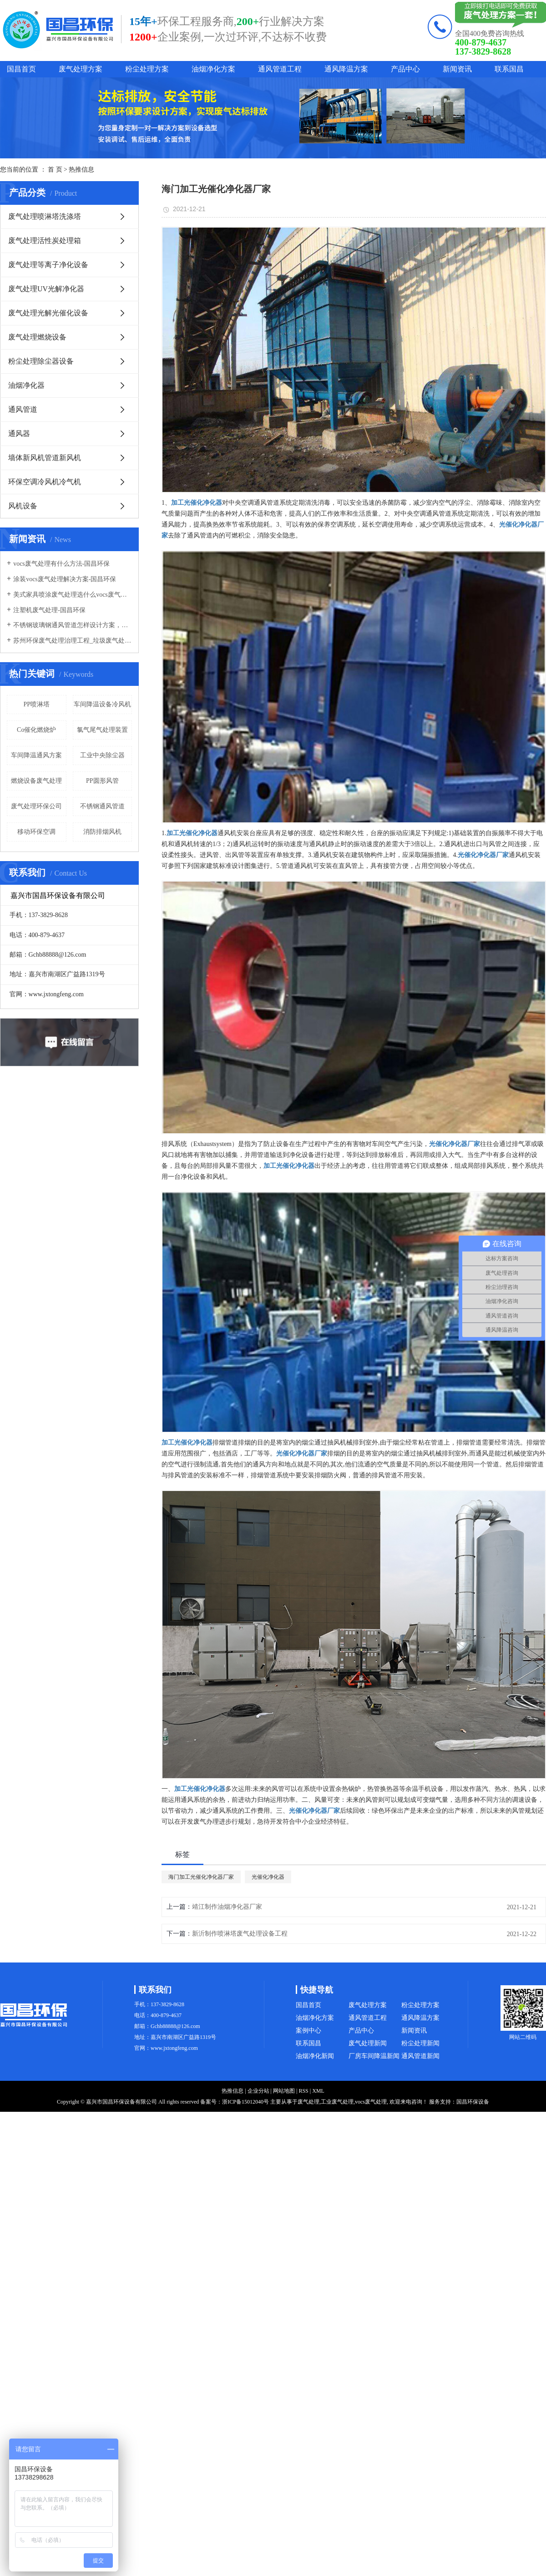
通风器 (19, 433)
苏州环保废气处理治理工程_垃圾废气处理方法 (72, 640)
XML (318, 2091)
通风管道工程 (280, 69)
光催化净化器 (268, 1877)
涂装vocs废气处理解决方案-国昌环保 (64, 579)
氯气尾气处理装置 (102, 729)
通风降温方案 (346, 69)
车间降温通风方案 (36, 755)
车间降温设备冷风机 (102, 704)
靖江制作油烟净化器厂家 (227, 1906)
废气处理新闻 (368, 2043)
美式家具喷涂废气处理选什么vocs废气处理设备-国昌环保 (72, 594)
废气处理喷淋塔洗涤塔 (44, 216)
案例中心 (308, 2030)
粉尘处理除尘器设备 (41, 361)
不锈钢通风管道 (102, 806)
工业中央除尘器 (102, 755)
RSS (303, 2091)
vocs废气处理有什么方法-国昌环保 (61, 563)
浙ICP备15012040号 (245, 2102)
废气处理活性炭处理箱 (44, 240)
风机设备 (22, 506)
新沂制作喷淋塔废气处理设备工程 (240, 1933)
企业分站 (258, 2091)
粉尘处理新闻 (420, 2043)
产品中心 (405, 69)
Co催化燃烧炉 (36, 729)
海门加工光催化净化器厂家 (201, 1877)
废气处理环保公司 (36, 806)
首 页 (55, 169)
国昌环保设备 (472, 2102)
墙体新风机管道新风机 (44, 457)
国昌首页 (21, 69)
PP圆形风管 (102, 780)
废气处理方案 (80, 69)
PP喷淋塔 (36, 704)
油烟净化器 (26, 385)
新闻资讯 (457, 69)
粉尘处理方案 (147, 69)
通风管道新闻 (420, 2056)
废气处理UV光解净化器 (46, 289)
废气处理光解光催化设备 (48, 313)
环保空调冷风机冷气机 (44, 482)
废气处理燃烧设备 (37, 337)
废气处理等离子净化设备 (48, 265)
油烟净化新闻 (315, 2056)
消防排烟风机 (102, 831)
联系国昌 (509, 69)
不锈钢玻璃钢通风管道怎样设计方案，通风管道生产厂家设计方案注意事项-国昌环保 (72, 625)
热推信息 (81, 169)
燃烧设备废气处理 (36, 780)
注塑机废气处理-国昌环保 (49, 610)
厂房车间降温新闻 (374, 2056)
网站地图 (284, 2091)
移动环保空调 (36, 831)
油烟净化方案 (213, 69)
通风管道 (22, 409)
